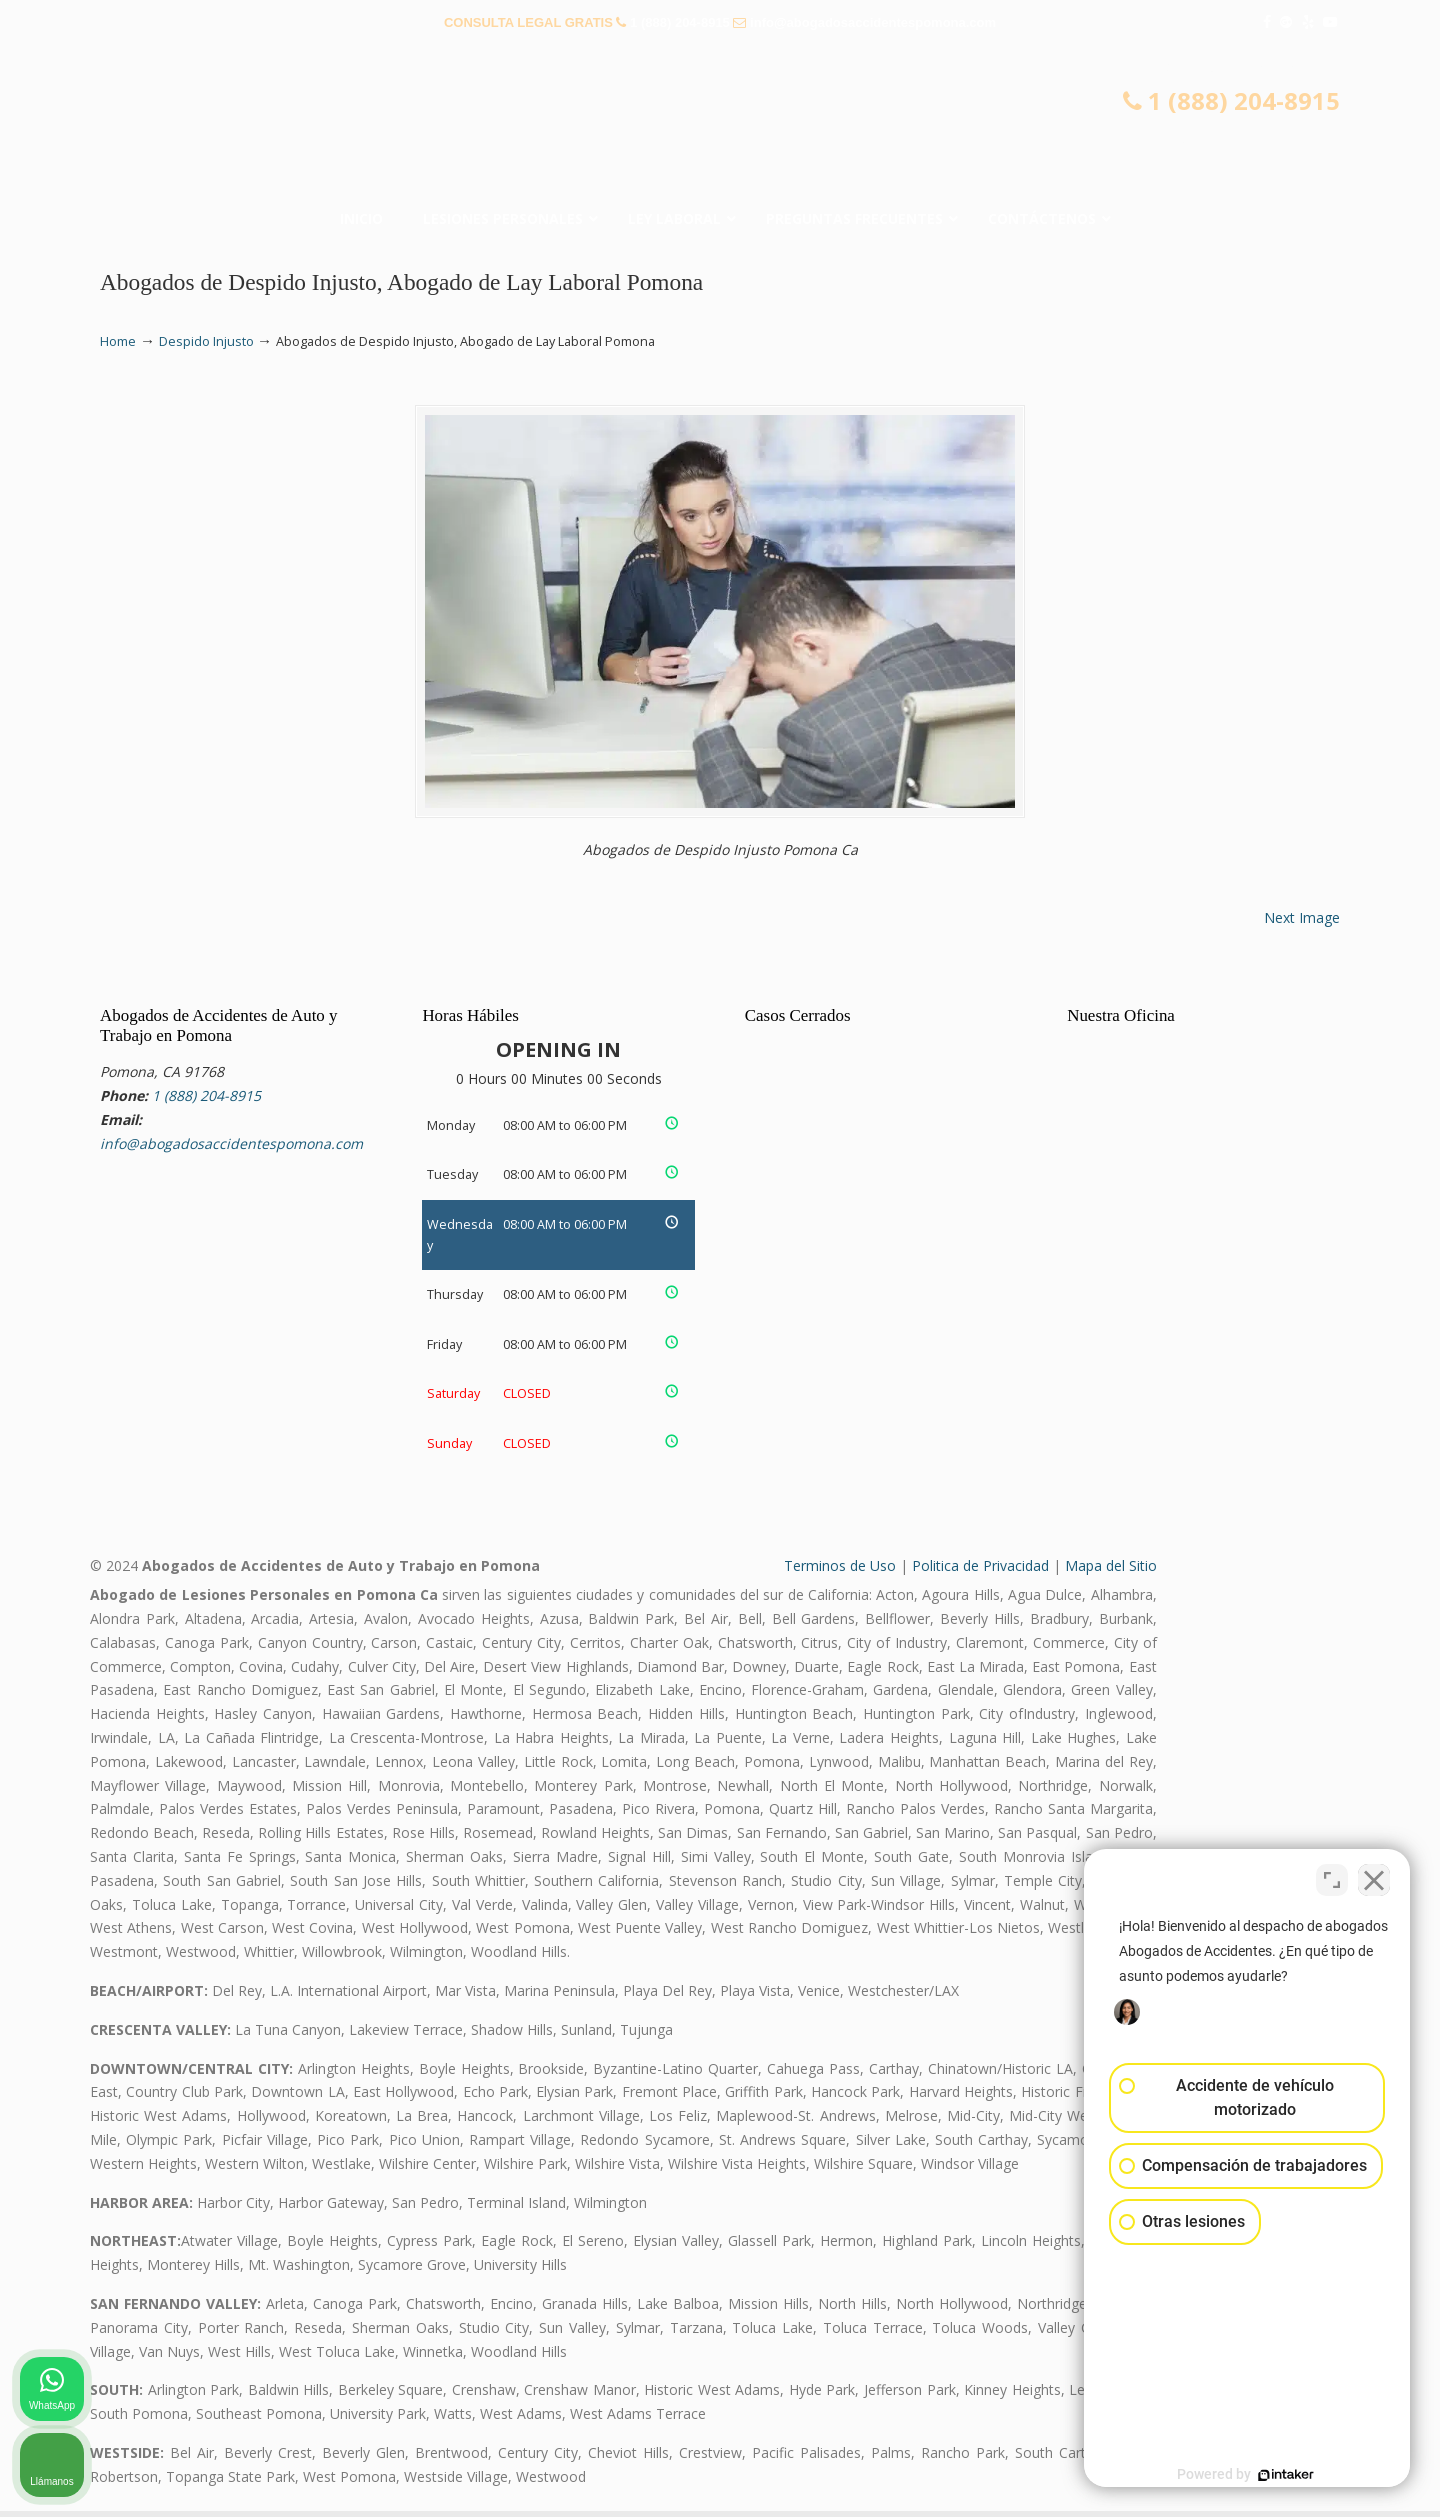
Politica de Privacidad (980, 1572)
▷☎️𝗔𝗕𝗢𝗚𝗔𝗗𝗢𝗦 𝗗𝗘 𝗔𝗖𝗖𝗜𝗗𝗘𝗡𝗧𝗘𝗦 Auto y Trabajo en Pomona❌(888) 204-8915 (720, 125)
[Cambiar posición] (1332, 1878)
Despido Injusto (206, 341)
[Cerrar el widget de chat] (1374, 1878)
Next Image (1302, 923)
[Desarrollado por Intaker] (1270, 2475)
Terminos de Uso (840, 1572)
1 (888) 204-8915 (680, 22)
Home (118, 341)
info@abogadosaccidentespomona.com (873, 22)
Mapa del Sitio (1111, 1572)
